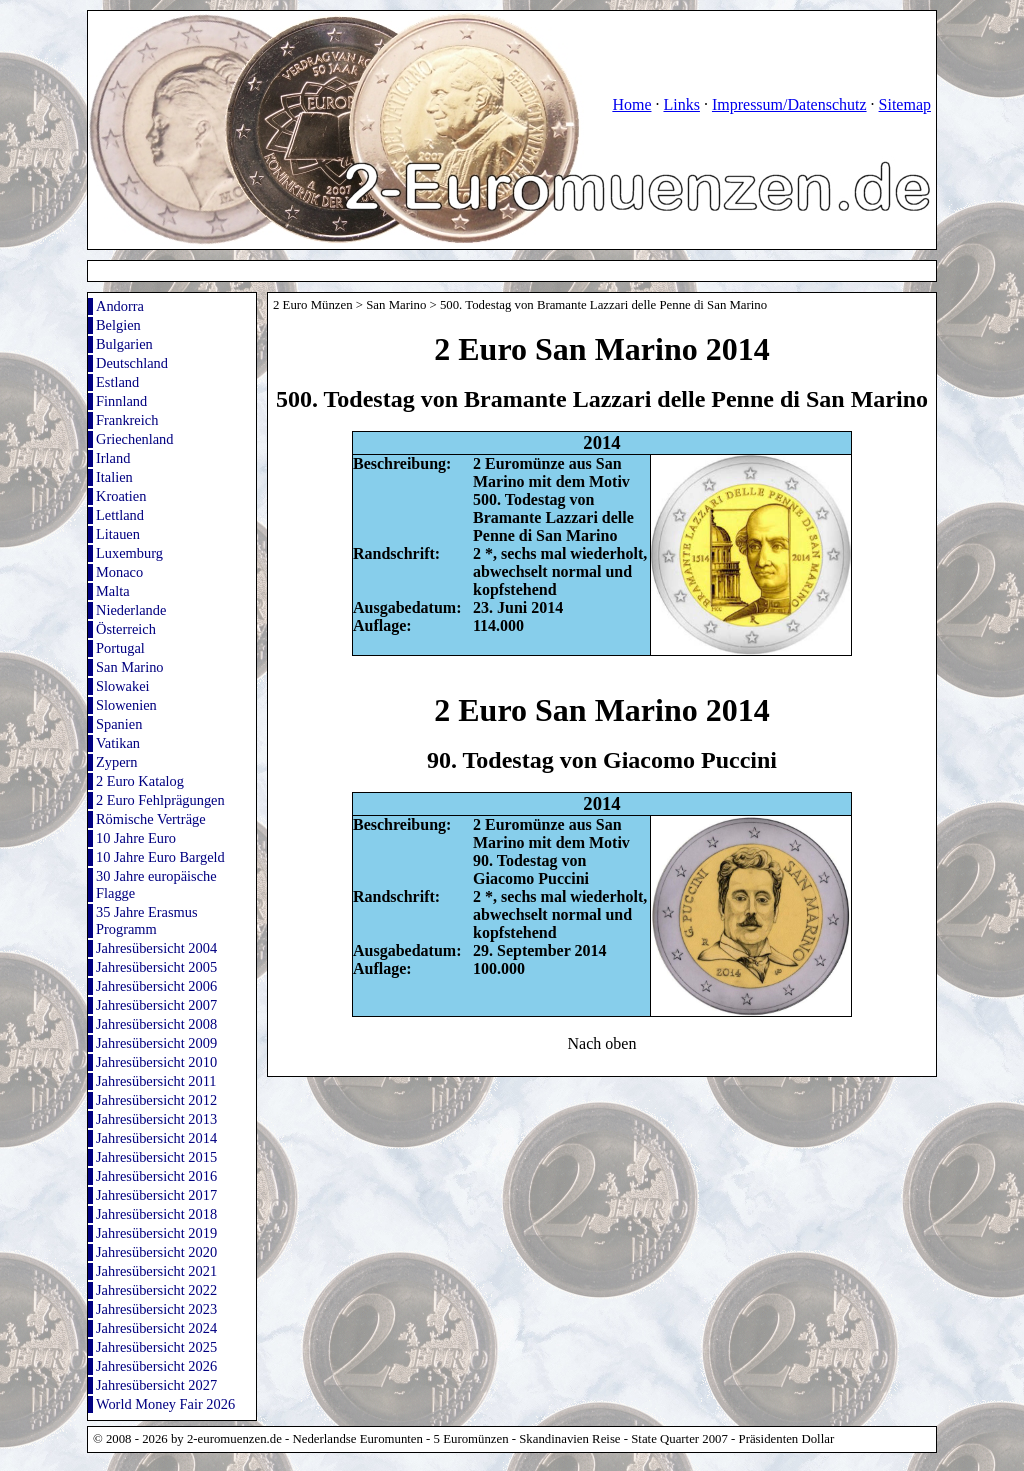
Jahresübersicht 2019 (156, 1233)
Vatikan (118, 743)
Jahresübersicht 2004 (156, 948)
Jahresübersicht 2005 (156, 967)
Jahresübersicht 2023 (156, 1309)
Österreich (126, 629)
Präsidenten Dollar (787, 1439)
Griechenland (135, 439)
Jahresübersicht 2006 (156, 986)
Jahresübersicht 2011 (156, 1081)
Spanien (119, 724)
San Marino (130, 667)
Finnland (121, 401)
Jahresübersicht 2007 (156, 1005)
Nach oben (602, 1043)
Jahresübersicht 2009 (156, 1043)
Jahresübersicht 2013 (156, 1119)
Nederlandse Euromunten (358, 1439)
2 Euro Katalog (140, 781)
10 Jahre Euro (136, 838)
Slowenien (126, 705)
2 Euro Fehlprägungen (160, 800)
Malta (113, 591)
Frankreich (127, 420)
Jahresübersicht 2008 (156, 1024)
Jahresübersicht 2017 (156, 1195)
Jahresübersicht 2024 (156, 1328)
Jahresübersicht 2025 (156, 1347)
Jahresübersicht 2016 (156, 1176)
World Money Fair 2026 (165, 1404)
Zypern (117, 762)
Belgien (118, 325)
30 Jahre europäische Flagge (156, 884)
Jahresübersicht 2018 (156, 1214)
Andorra (120, 306)
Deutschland (132, 363)
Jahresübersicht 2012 (156, 1100)
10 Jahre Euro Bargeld (160, 857)
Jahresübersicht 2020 (156, 1252)
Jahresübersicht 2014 (156, 1138)
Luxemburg (129, 553)
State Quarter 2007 (679, 1439)
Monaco (119, 572)
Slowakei (123, 686)
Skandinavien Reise (569, 1439)
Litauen (118, 534)
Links (681, 104)
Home (631, 104)
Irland (113, 458)
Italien (114, 477)
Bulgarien (124, 344)
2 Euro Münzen (313, 305)
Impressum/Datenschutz (789, 104)
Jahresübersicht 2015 (156, 1157)
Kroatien (121, 496)
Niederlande (131, 610)
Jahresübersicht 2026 (156, 1366)
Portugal (120, 648)
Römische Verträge (151, 819)
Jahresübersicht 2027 (156, 1385)
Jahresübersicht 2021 (156, 1271)
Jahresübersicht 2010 (156, 1062)
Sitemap (905, 104)
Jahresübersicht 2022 (156, 1290)
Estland (117, 382)
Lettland (120, 515)
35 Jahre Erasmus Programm (147, 920)
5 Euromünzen (471, 1439)
